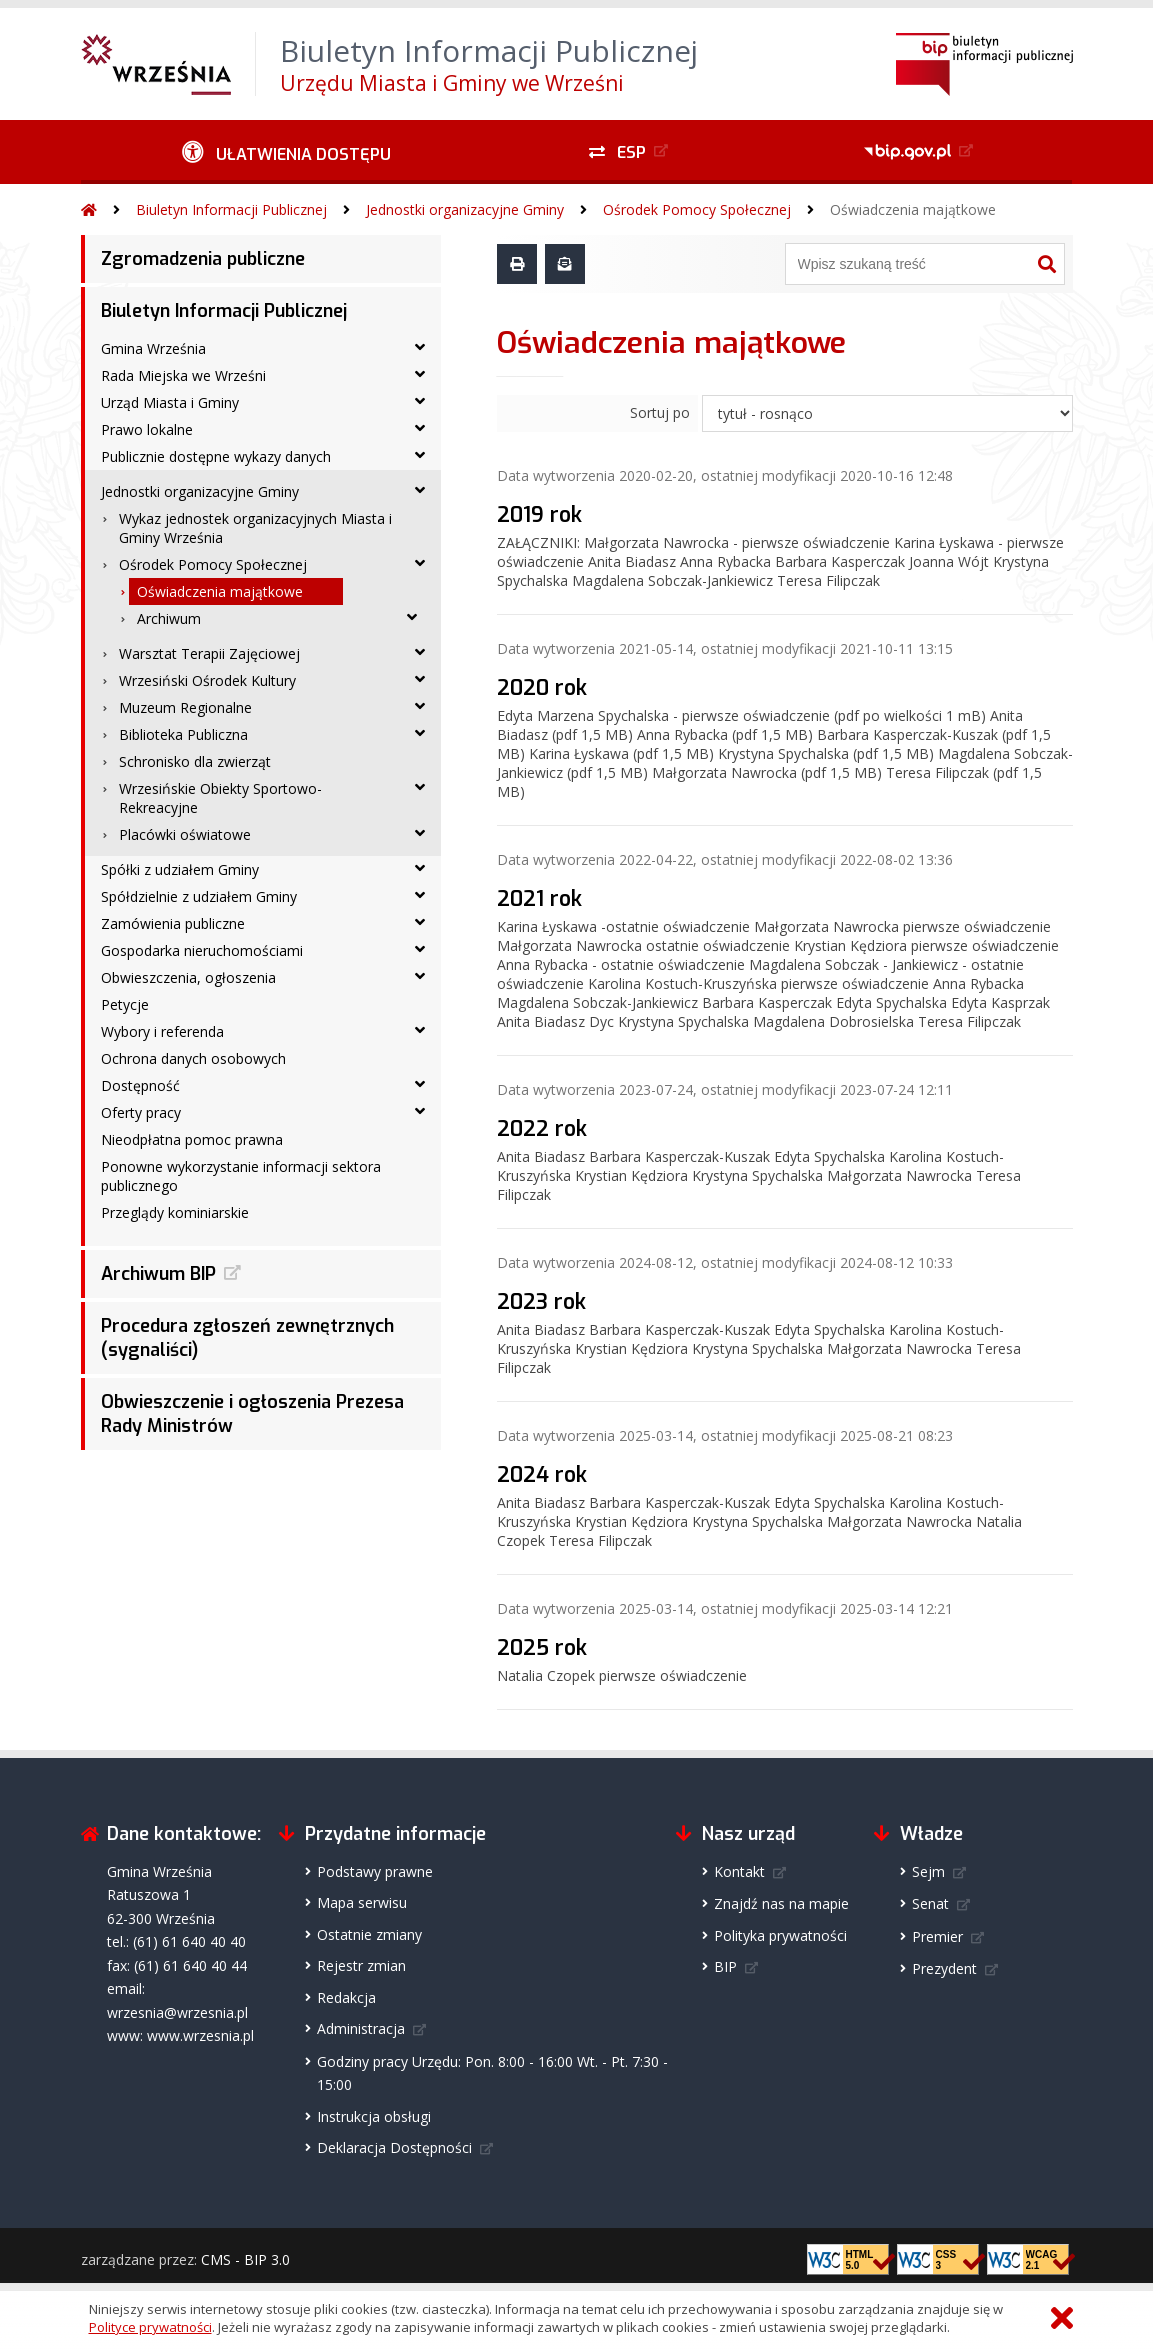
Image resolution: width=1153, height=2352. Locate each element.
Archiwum (169, 618)
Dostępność (140, 1085)
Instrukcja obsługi (374, 2116)
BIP (725, 1966)
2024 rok (542, 1475)
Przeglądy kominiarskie (175, 1212)
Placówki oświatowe (185, 834)
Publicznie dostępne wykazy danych (216, 456)
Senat (930, 1903)
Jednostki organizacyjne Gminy (465, 209)
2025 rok (542, 1648)
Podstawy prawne (375, 1871)
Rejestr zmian (361, 1965)
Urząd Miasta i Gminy (170, 402)
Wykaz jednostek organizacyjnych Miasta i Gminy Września (255, 528)
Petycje (125, 1004)
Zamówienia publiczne (173, 923)
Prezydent (944, 1968)
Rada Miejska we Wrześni (183, 375)
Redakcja (346, 1997)
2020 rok (542, 688)
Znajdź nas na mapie (781, 1903)
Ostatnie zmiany (369, 1934)
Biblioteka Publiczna (183, 734)
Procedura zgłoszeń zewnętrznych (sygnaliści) (247, 1338)
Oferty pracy (141, 1112)
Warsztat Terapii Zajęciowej (209, 653)
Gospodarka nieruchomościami (202, 950)
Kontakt (739, 1871)
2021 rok (539, 899)
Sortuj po (660, 412)
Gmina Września (153, 348)
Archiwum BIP (158, 1274)
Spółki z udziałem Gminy (180, 869)
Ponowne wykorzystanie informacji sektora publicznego (241, 1176)
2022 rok (542, 1129)
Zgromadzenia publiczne (203, 259)
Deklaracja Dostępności (394, 2147)
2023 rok (541, 1302)
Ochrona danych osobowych (193, 1058)
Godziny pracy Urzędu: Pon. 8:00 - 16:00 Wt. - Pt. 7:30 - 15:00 (492, 2073)
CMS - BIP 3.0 (245, 2259)
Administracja (361, 2028)
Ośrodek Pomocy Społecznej (697, 209)
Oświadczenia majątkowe (913, 209)
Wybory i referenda (162, 1031)
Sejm (928, 1871)
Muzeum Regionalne (185, 707)
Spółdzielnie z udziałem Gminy (199, 896)
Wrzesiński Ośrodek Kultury (207, 680)
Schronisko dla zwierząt (195, 761)
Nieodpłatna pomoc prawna (192, 1139)
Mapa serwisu (362, 1902)
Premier (937, 1936)
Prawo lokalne (147, 429)
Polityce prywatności (150, 2327)
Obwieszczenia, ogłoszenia (188, 977)
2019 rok (539, 515)
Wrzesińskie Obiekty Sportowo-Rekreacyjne (220, 798)
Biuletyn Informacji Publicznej (231, 209)
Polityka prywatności (780, 1935)
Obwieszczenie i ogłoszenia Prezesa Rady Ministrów (252, 1414)
